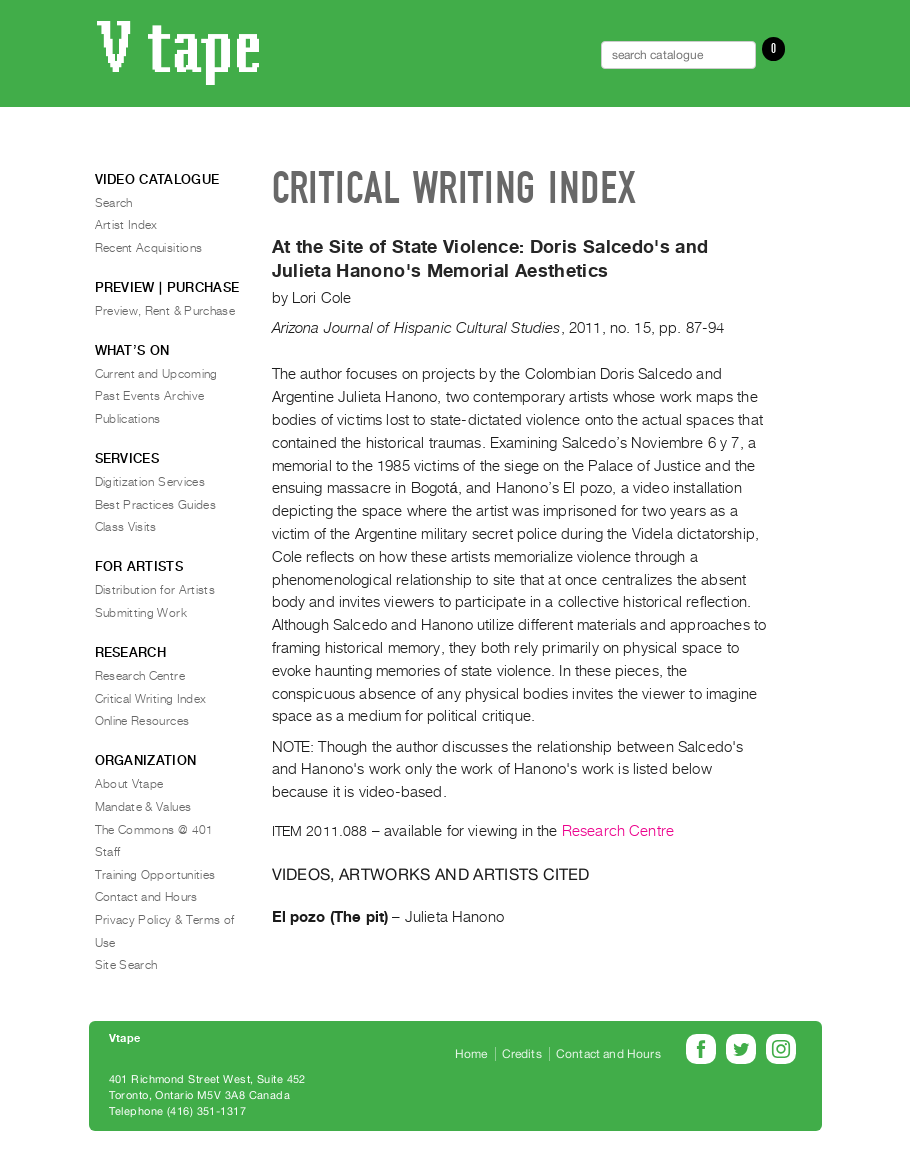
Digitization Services (150, 482)
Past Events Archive (150, 396)
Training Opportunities (155, 875)
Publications (128, 419)
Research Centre (618, 831)
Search (114, 203)
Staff (108, 852)
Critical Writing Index (151, 699)
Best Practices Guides (156, 505)
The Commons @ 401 (154, 830)
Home (471, 1054)
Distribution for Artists (155, 590)
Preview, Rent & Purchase (165, 311)
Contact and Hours (146, 897)
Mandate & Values (143, 807)
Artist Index (126, 225)
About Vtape (129, 784)
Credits (522, 1054)
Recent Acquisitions (149, 248)
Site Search (126, 965)
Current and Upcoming (156, 374)
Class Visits (126, 527)
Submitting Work (141, 613)
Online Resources (142, 721)
